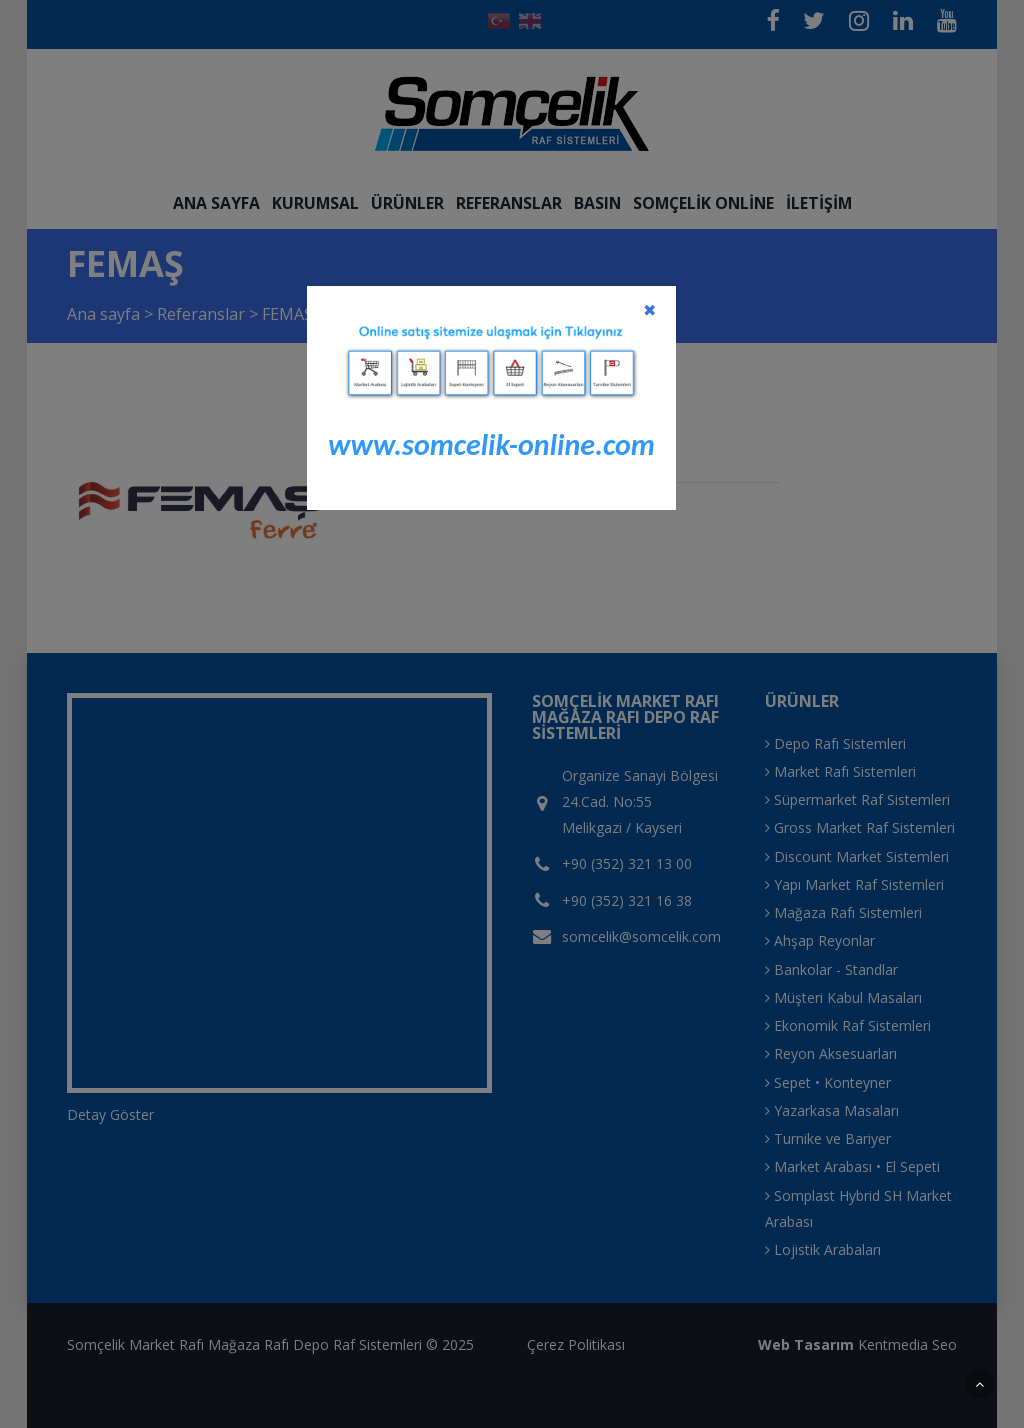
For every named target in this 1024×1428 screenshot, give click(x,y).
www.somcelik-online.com (491, 444)
